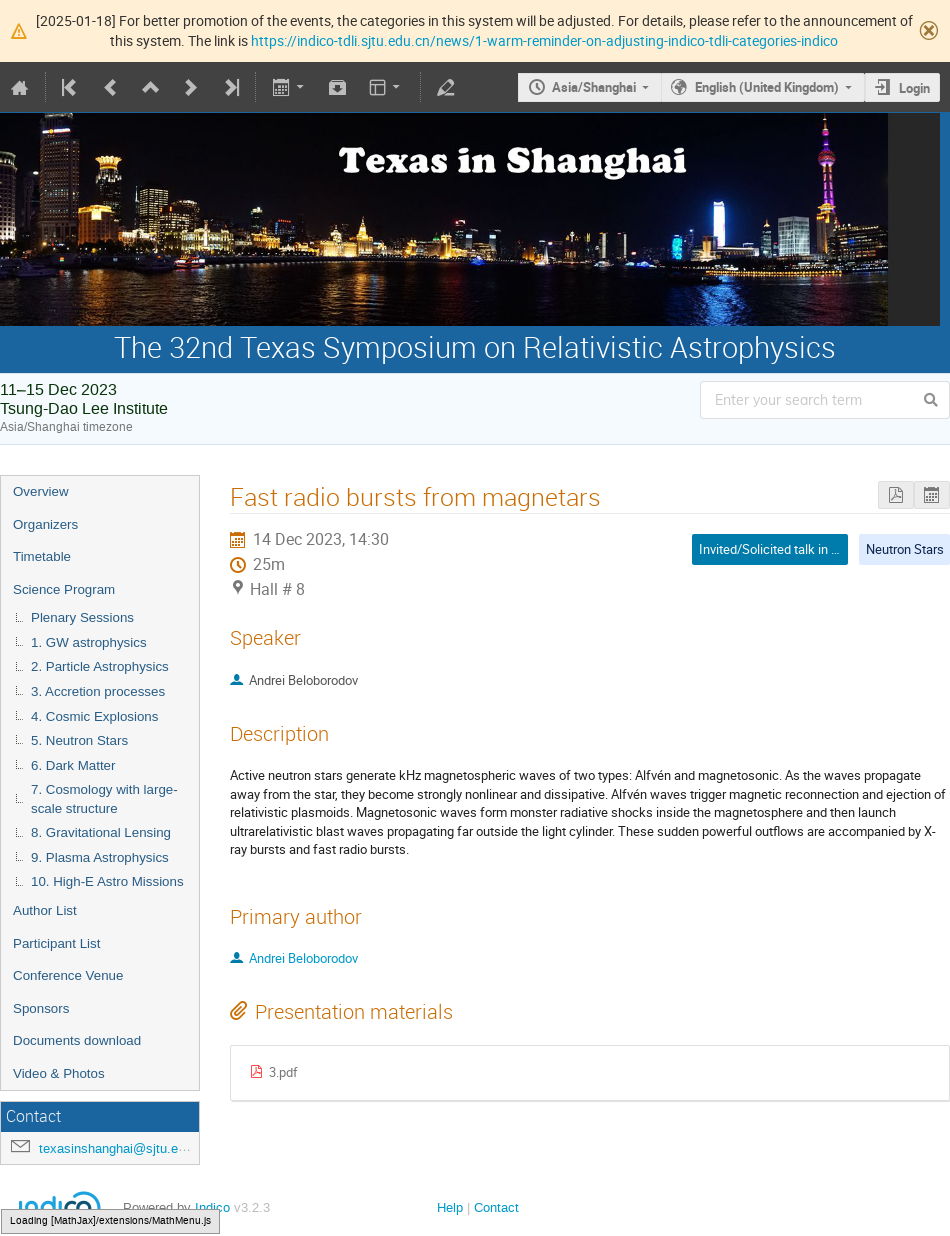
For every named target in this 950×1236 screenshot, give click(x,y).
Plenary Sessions (82, 617)
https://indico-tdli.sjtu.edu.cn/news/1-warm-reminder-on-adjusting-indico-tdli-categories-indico (544, 40)
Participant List (56, 943)
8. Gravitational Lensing (101, 832)
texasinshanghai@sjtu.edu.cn (124, 1148)
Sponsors (41, 1008)
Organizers (45, 524)
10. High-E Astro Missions (107, 881)
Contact (496, 1207)
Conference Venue (68, 975)
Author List (45, 910)
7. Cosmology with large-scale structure (104, 799)
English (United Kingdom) (767, 87)
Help (450, 1207)
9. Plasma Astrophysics (100, 857)
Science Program (64, 589)
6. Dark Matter (73, 765)
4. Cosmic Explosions (94, 716)
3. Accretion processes (98, 691)
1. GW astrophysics (89, 642)
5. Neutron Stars (79, 740)
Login (914, 88)
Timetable (42, 556)
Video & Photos (59, 1073)
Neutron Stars (905, 549)
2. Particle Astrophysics (100, 666)
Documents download (77, 1040)
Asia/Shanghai (594, 87)
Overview (41, 491)
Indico (212, 1207)
